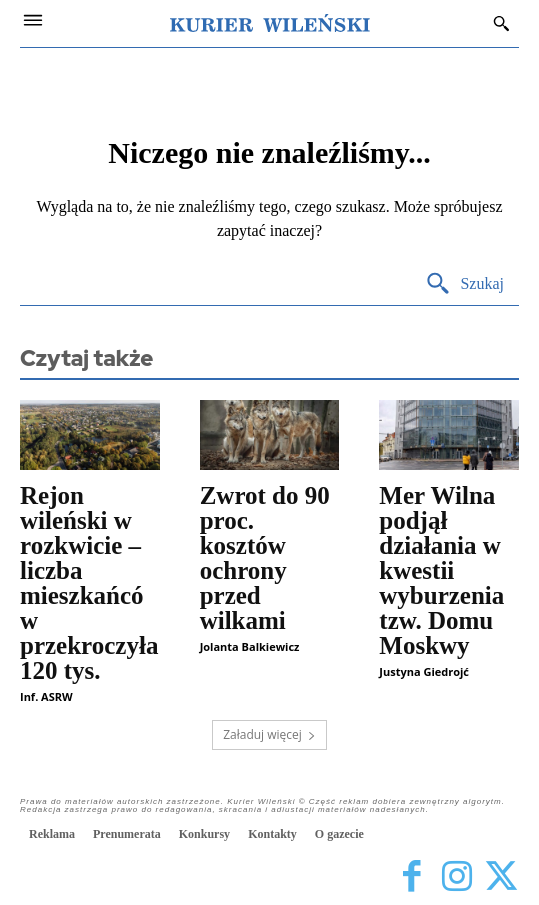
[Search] (464, 284)
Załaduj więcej (269, 734)
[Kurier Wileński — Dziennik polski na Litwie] (270, 23)
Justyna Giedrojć (424, 671)
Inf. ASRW (46, 696)
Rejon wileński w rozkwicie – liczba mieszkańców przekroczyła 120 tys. (89, 583)
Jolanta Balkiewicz (250, 646)
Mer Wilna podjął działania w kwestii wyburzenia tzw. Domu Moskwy (441, 570)
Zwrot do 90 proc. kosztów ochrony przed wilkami (265, 558)
